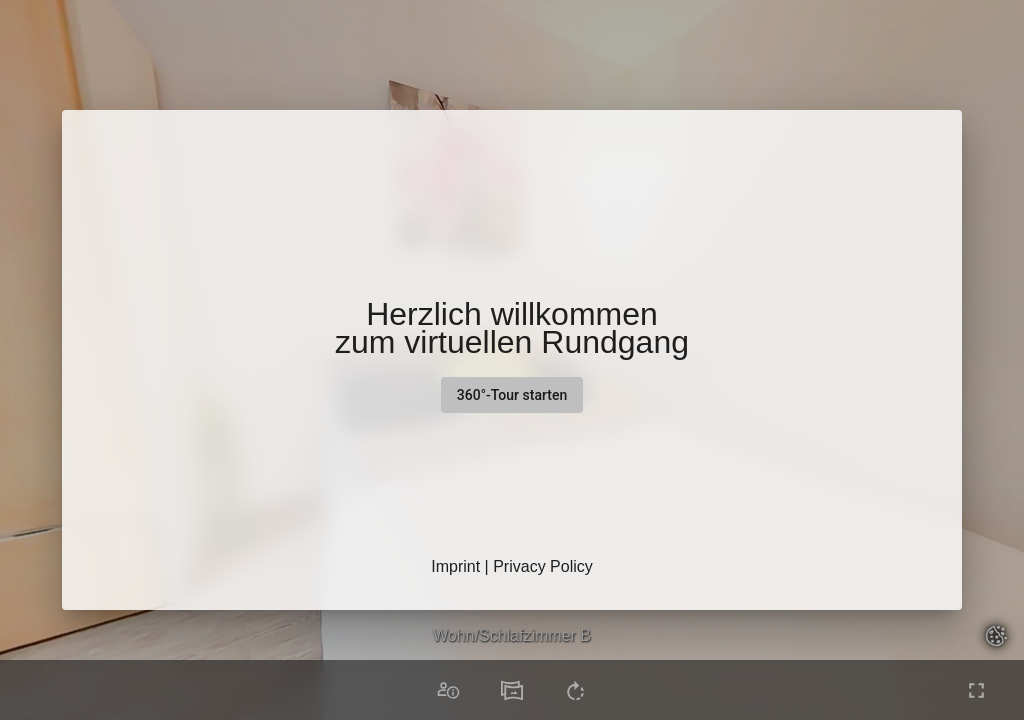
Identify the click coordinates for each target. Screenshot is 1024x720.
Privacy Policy (543, 566)
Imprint (455, 566)
